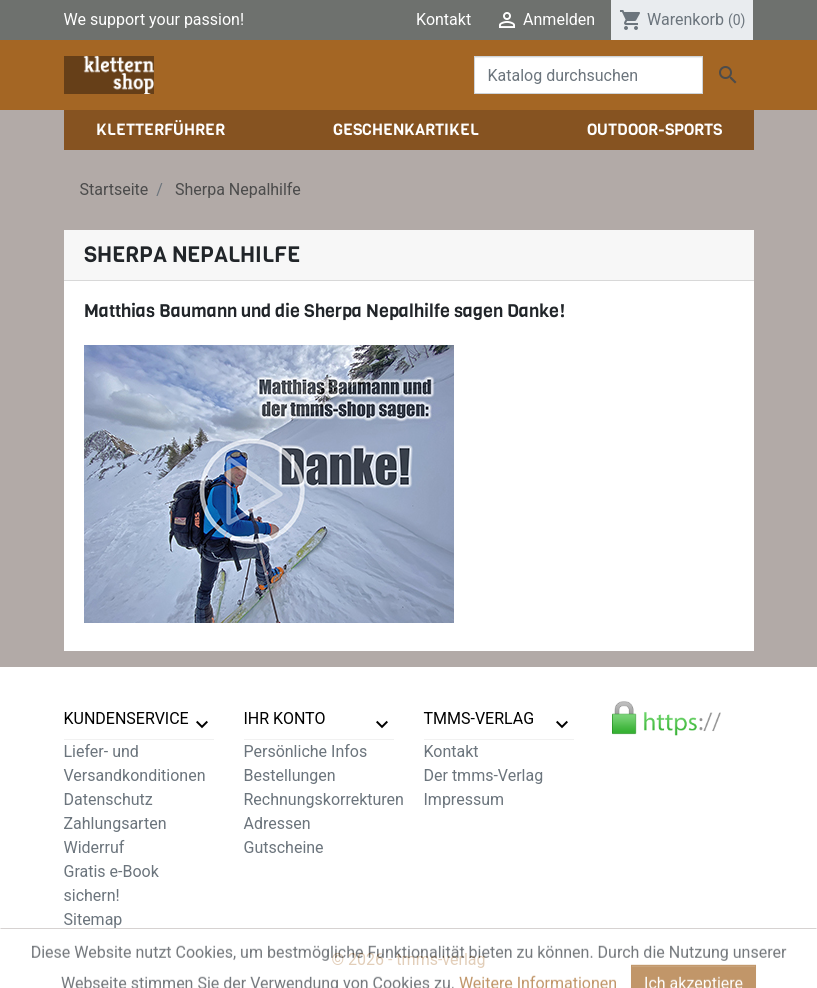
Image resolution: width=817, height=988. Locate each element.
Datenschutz (108, 799)
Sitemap (93, 919)
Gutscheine (284, 847)
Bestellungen (290, 775)
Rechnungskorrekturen (324, 799)
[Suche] (588, 75)
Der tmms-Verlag (484, 775)
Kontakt (443, 19)
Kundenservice (126, 718)
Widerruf (94, 847)
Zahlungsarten (115, 823)
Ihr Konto (285, 718)
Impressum (464, 799)
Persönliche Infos (306, 751)
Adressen (277, 823)
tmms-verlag (479, 718)
